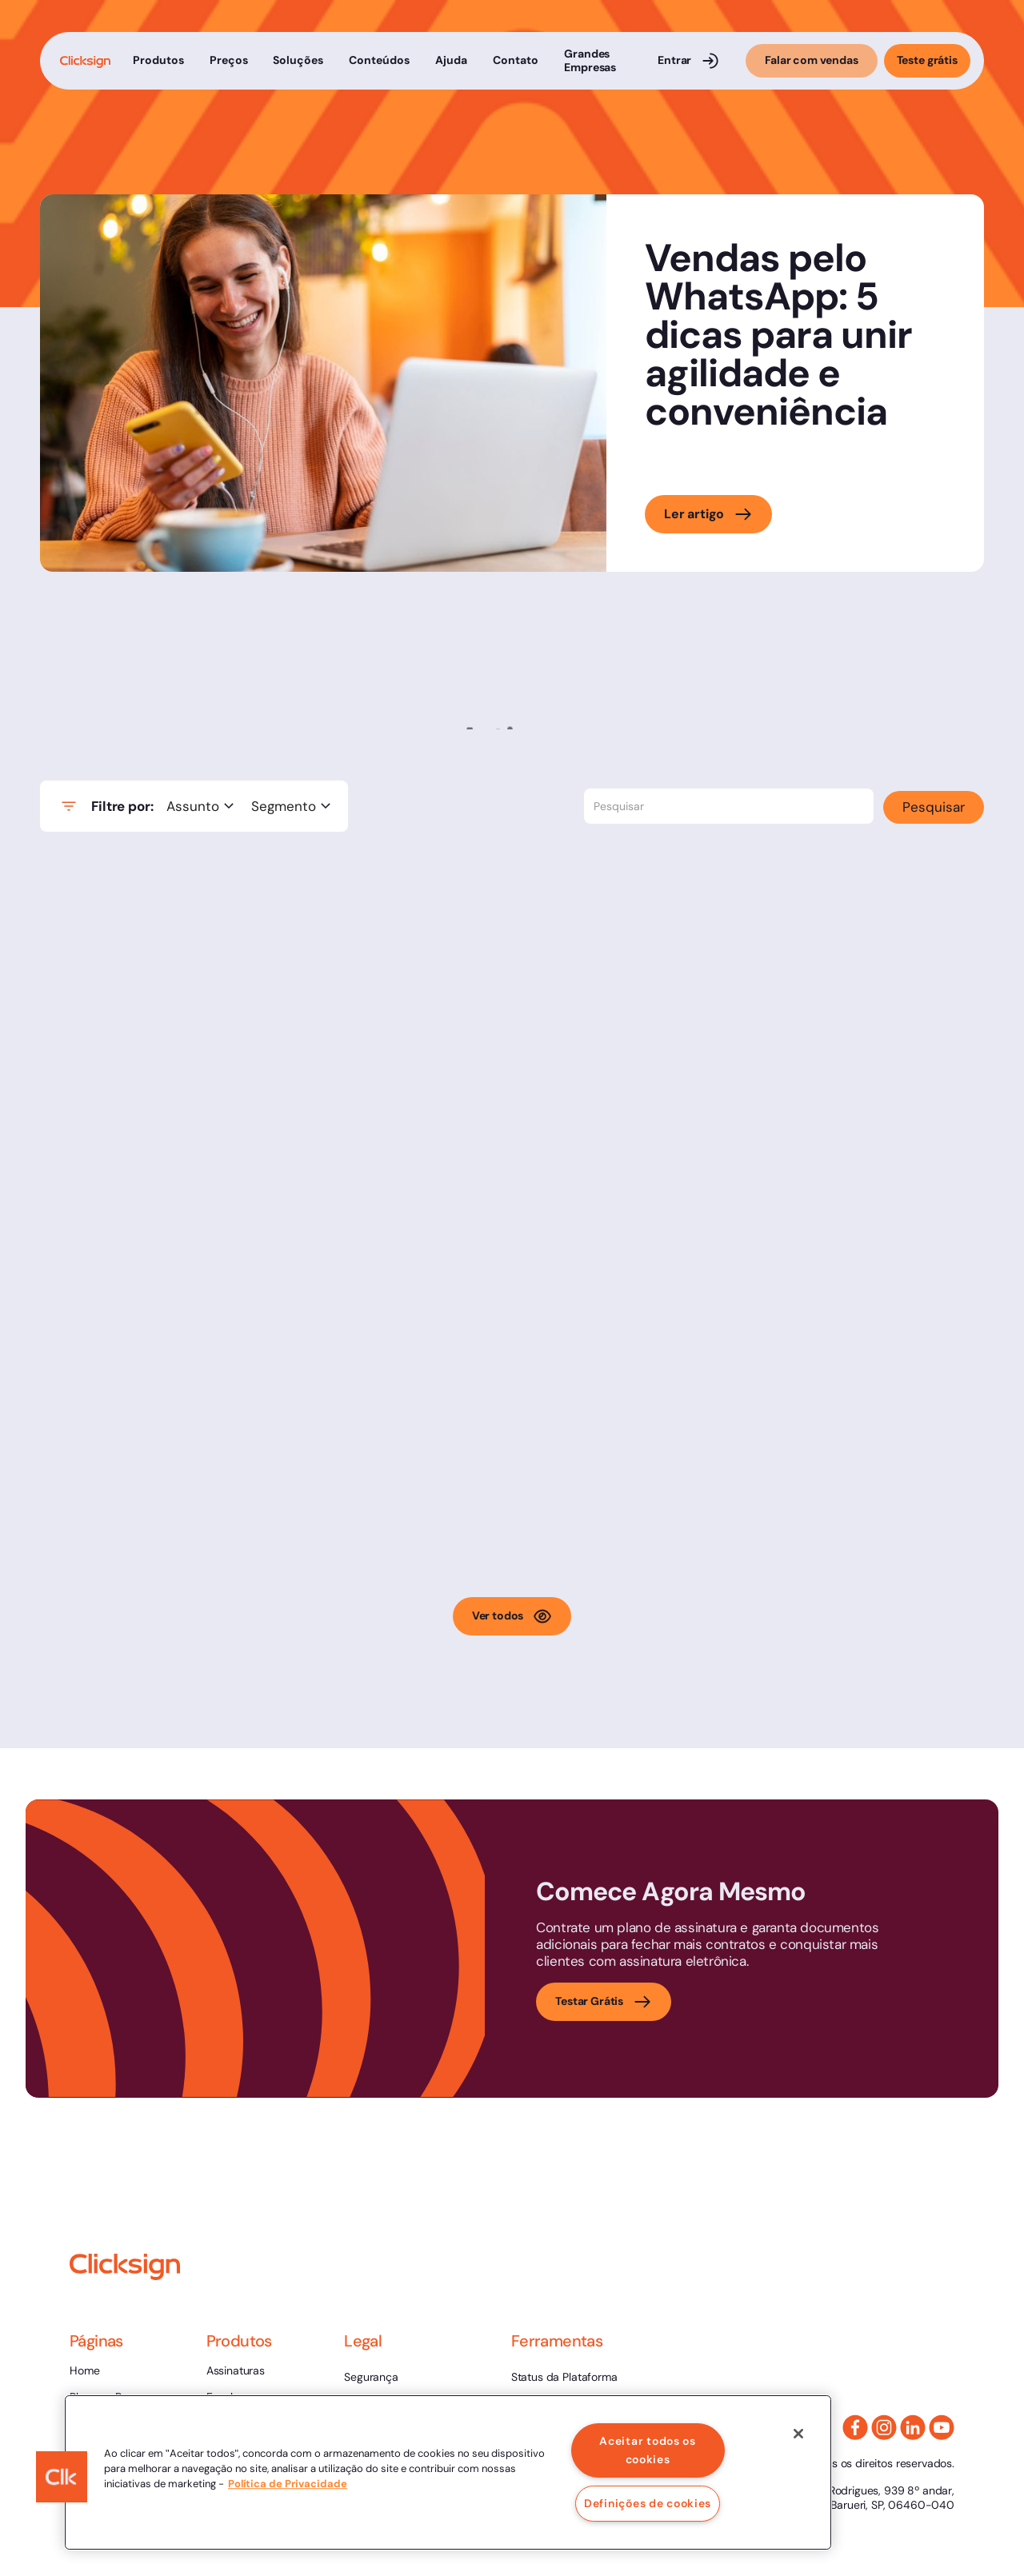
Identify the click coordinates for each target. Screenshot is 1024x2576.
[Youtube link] (941, 2427)
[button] (158, 61)
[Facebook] (855, 2427)
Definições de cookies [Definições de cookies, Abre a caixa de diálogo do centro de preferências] (647, 2503)
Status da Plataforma (564, 2377)
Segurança (371, 2377)
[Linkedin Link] (913, 2427)
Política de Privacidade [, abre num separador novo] (287, 2483)
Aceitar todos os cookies (647, 2450)
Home (84, 2370)
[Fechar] (798, 2433)
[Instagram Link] (884, 2427)
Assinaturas (235, 2370)
